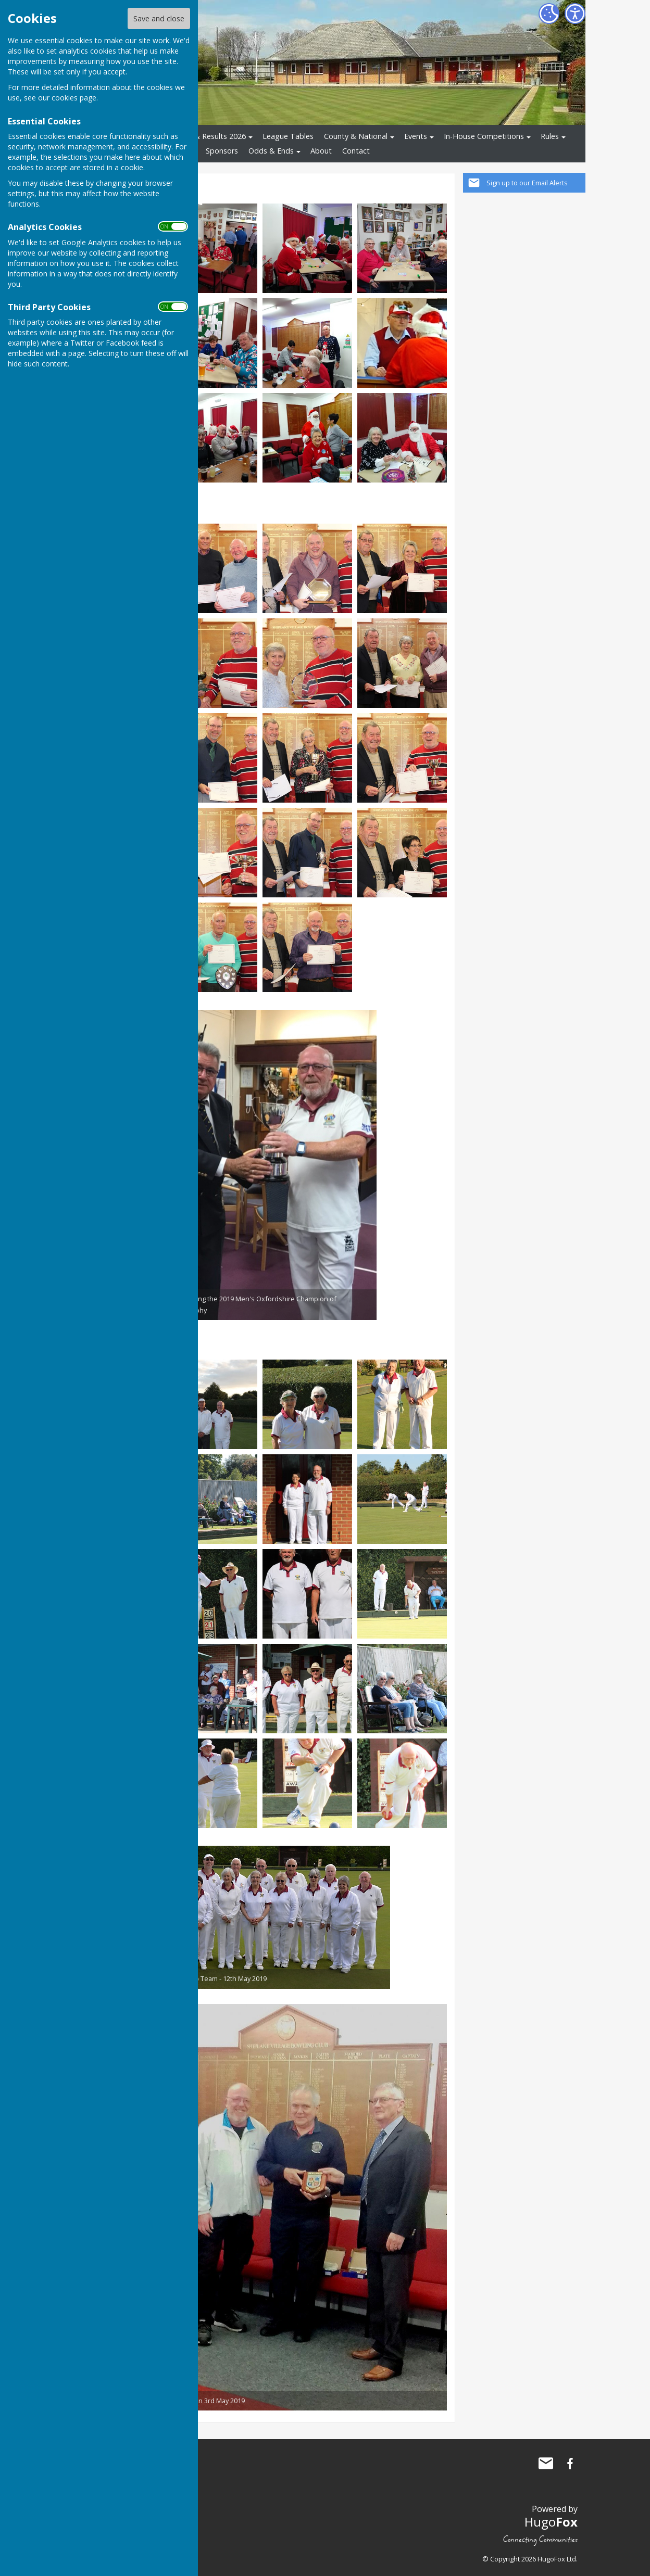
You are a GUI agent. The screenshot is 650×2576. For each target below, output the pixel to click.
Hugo (551, 2521)
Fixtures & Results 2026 (205, 136)
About (321, 151)
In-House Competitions (484, 136)
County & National (356, 136)
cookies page (74, 98)
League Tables (288, 136)
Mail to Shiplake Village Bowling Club (546, 2463)
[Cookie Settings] (549, 13)
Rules (550, 136)
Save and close (158, 18)
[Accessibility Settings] (575, 13)
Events (415, 136)
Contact (356, 151)
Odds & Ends (271, 151)
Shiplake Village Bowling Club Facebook (570, 2463)
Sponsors (222, 151)
